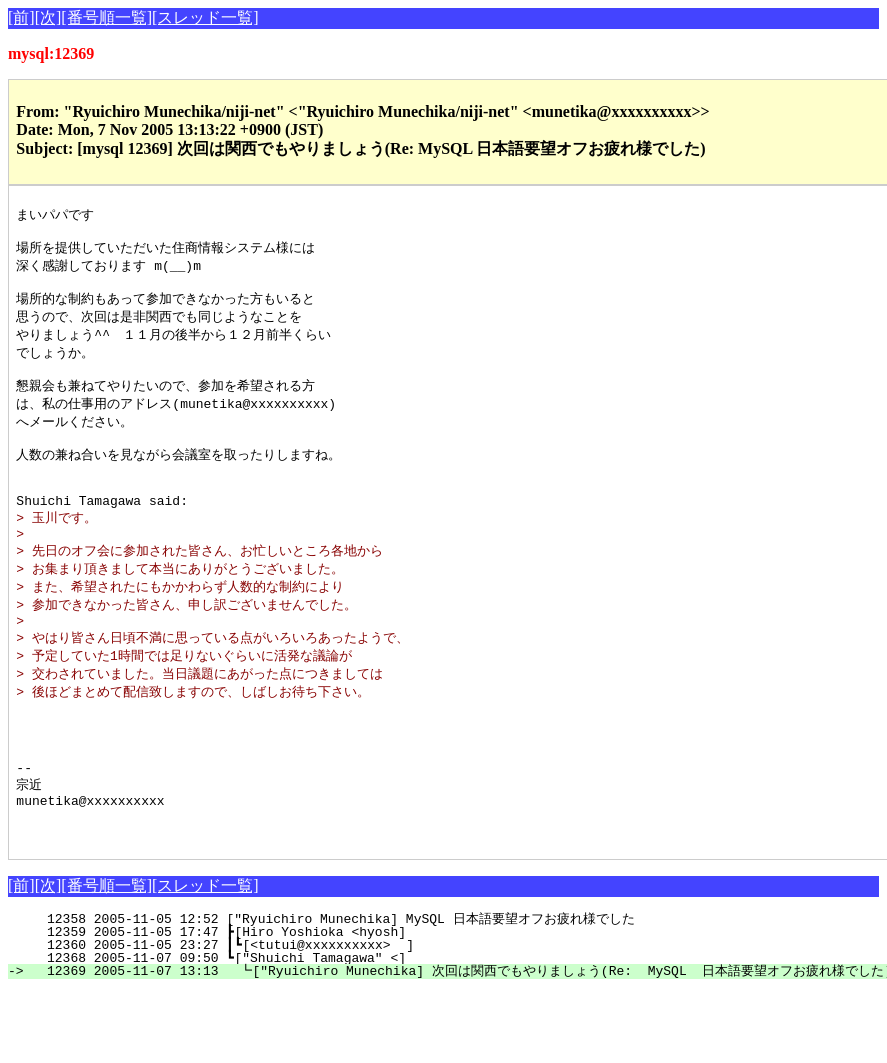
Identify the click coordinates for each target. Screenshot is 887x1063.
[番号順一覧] (106, 17)
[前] (21, 17)
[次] (48, 17)
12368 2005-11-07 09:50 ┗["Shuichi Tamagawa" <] (370, 1030)
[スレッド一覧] (205, 17)
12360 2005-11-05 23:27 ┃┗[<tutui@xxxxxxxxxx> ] (366, 1017)
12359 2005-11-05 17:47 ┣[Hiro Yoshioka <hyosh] (370, 1004)
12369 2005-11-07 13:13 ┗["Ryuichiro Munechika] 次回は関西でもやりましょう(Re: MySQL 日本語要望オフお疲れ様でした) (458, 1043)
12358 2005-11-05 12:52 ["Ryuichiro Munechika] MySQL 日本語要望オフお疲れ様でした (356, 991)
